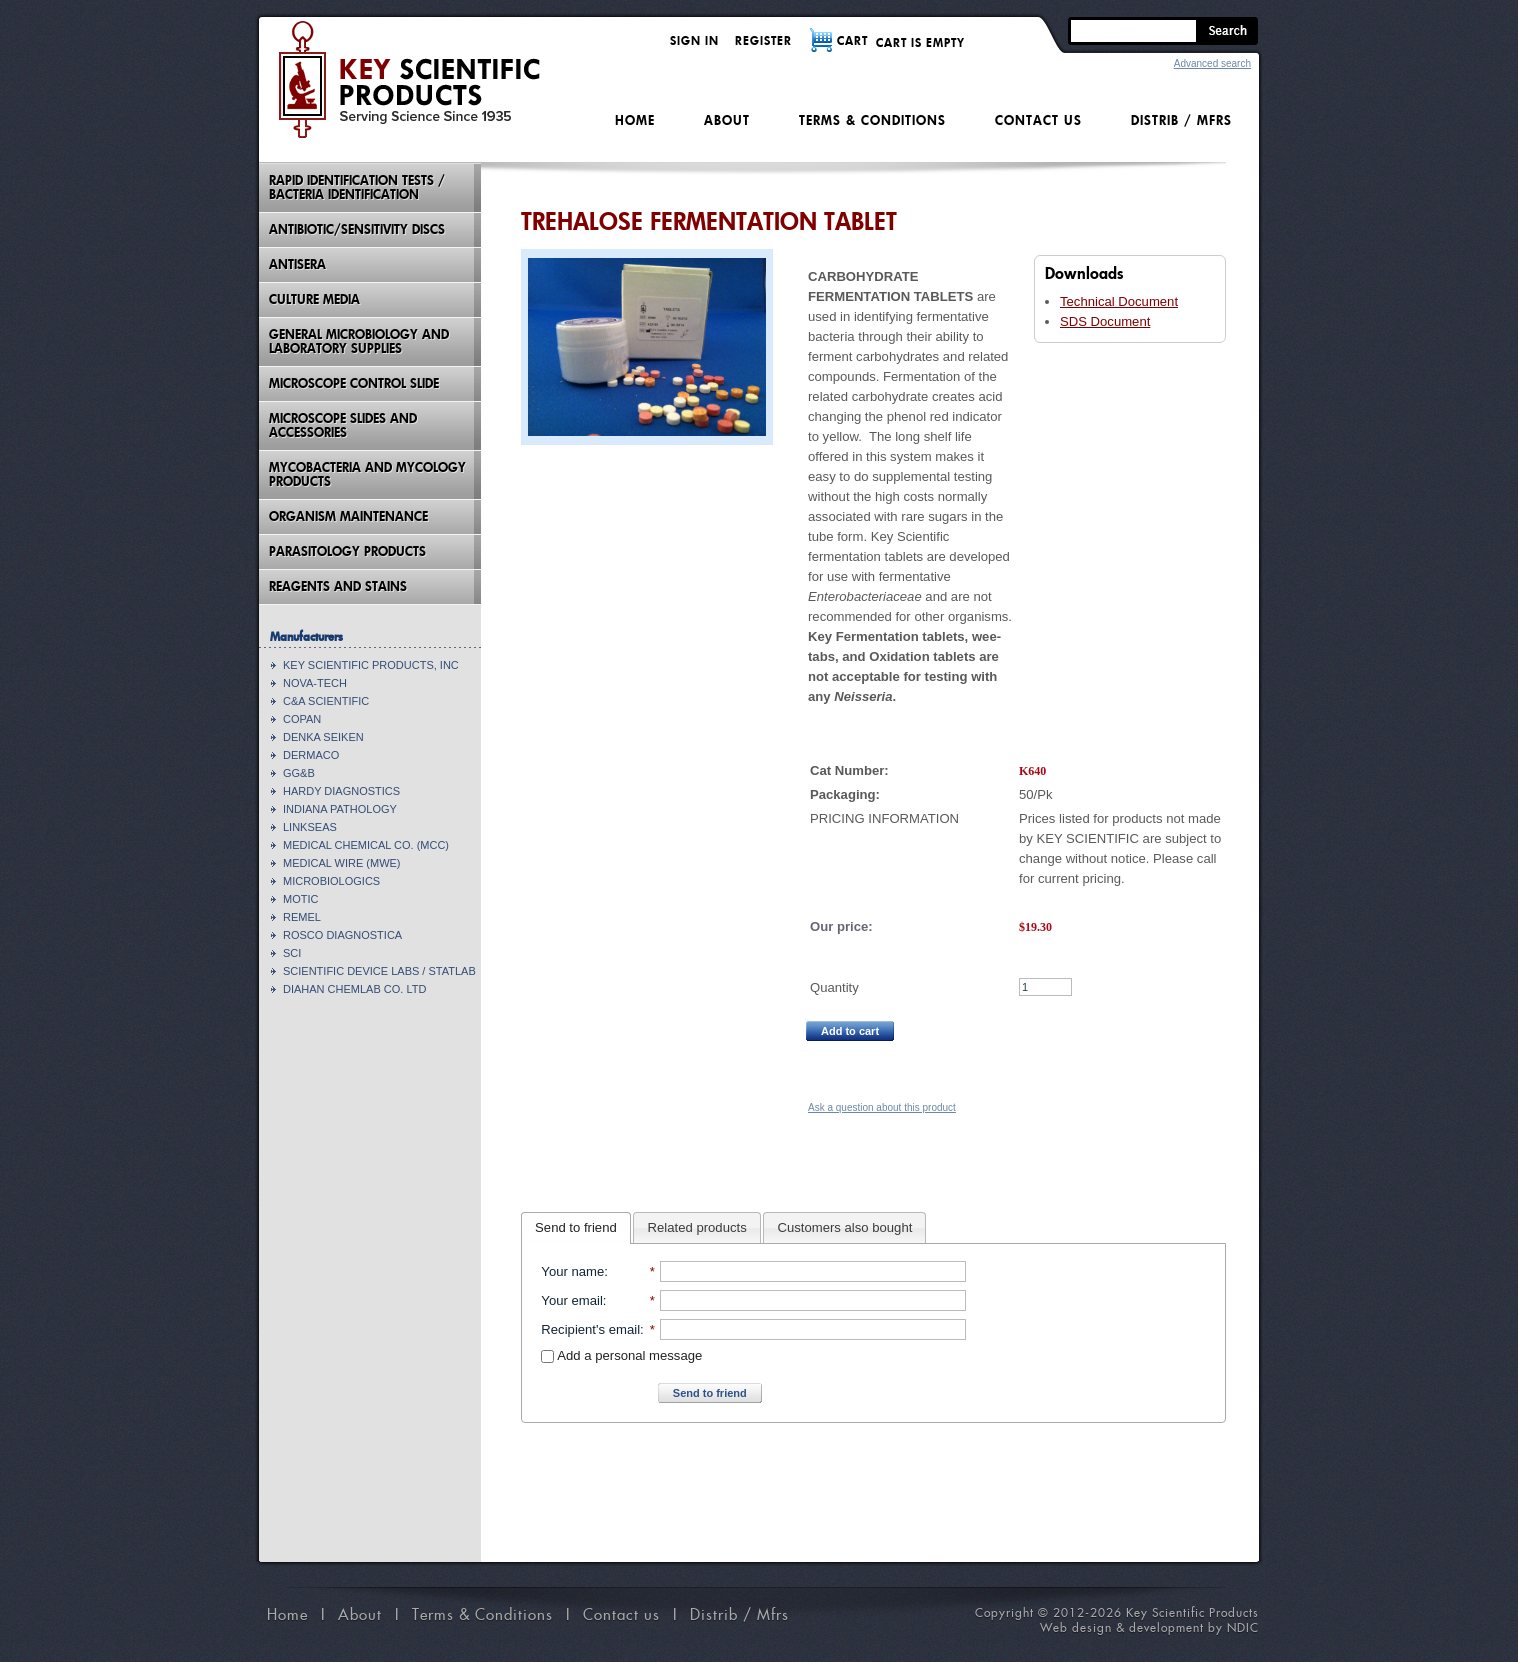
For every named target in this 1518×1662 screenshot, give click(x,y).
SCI (292, 953)
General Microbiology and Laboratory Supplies (359, 341)
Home (635, 120)
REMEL (302, 917)
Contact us (1038, 120)
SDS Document (1105, 321)
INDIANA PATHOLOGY (340, 809)
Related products (697, 1227)
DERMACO (311, 755)
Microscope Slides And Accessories (343, 425)
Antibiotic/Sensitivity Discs (357, 229)
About (727, 120)
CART (852, 40)
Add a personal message (621, 1355)
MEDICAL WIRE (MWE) (342, 863)
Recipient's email (590, 1329)
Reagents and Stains (338, 586)
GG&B (299, 773)
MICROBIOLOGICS (331, 881)
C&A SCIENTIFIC (326, 701)
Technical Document (1119, 301)
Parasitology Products (347, 551)
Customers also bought (845, 1227)
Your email (571, 1300)
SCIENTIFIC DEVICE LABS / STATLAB (379, 971)
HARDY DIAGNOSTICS (341, 791)
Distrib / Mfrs (1181, 120)
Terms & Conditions (872, 120)
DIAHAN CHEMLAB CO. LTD (354, 989)
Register (763, 40)
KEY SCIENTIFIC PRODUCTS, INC (371, 665)
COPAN (302, 719)
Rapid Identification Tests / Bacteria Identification (357, 187)
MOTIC (300, 899)
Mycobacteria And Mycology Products (367, 474)
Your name (572, 1271)
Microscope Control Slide (354, 383)
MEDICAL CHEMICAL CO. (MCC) (366, 845)
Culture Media (314, 299)
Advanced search (1212, 63)
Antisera (297, 264)
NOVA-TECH (315, 683)
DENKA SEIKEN (323, 737)
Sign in (694, 40)
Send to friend (576, 1227)
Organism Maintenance (348, 516)
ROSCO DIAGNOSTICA (342, 935)
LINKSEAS (310, 827)
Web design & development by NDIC (1149, 1627)
